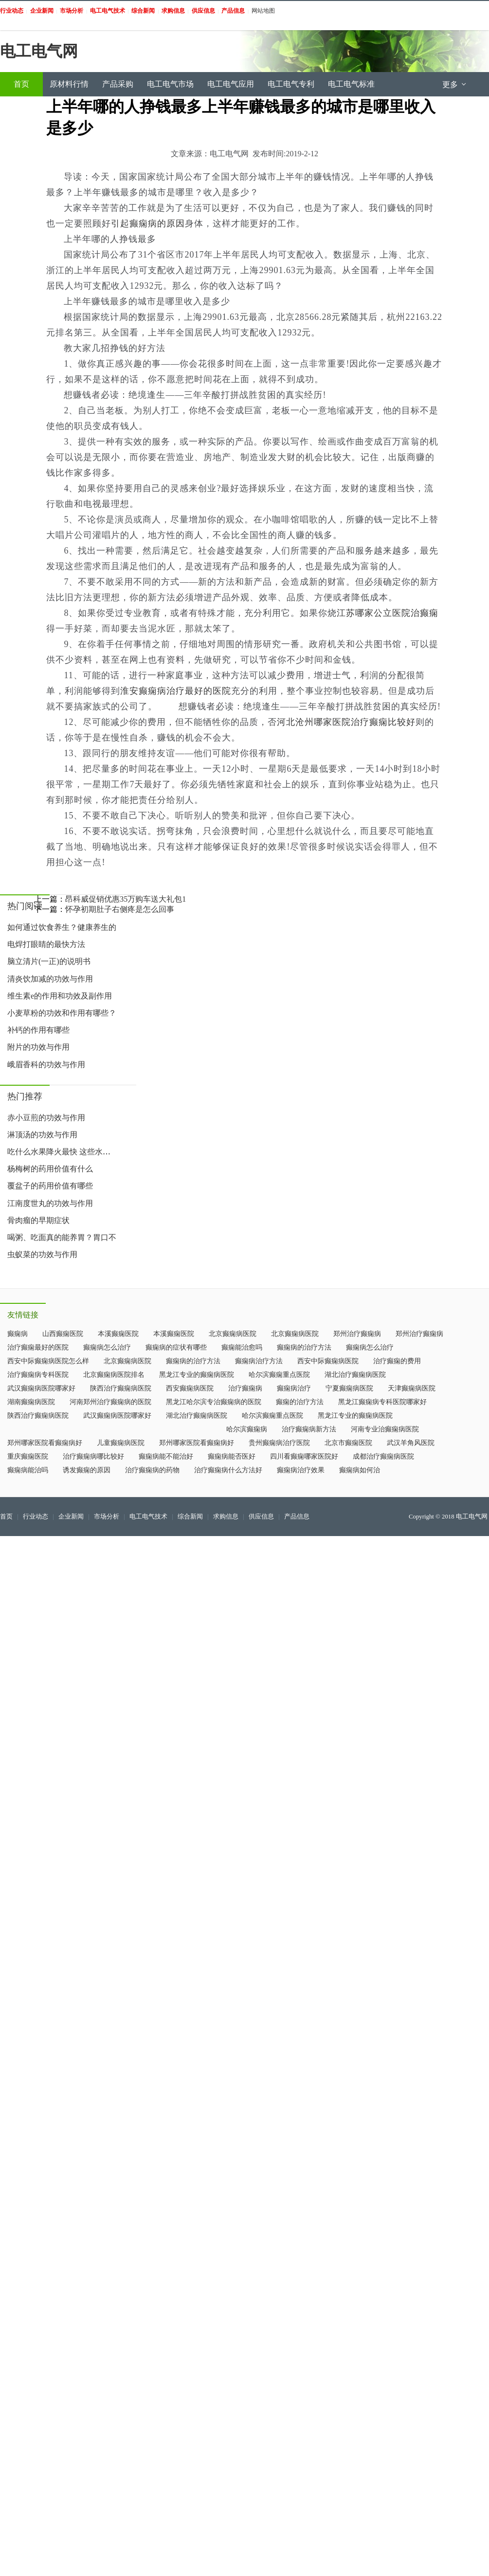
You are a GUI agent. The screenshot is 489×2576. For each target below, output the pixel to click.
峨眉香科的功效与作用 (46, 1064)
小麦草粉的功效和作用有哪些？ (61, 1013)
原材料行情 (69, 84)
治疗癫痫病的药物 (152, 1470)
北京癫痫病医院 (232, 1333)
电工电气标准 (351, 84)
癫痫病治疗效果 (301, 1470)
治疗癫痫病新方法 (309, 1429)
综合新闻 (190, 1516)
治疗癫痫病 (245, 1388)
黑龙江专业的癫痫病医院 (196, 1374)
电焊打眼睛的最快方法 (46, 944)
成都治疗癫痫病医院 (383, 1456)
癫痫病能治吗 (27, 1470)
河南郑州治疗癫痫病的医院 (110, 1402)
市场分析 (106, 1516)
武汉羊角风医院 (411, 1442)
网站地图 (263, 10)
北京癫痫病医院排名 (114, 1374)
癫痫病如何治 (359, 1470)
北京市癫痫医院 (348, 1442)
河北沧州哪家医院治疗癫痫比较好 (346, 722)
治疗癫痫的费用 (397, 1361)
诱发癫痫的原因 (86, 1470)
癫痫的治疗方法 (300, 1402)
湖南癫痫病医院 (31, 1402)
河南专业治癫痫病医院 (385, 1429)
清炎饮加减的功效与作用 (50, 979)
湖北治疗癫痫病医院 (355, 1374)
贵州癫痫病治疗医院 (279, 1442)
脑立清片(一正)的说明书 (49, 961)
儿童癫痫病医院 (121, 1442)
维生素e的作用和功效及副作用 (59, 996)
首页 (21, 84)
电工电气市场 (170, 84)
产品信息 (296, 1516)
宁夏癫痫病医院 (349, 1388)
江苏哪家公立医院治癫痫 (387, 613)
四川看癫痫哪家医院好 (304, 1456)
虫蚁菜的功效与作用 (42, 1254)
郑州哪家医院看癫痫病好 (44, 1442)
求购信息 (225, 1516)
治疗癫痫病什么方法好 (228, 1470)
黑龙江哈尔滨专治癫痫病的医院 (213, 1402)
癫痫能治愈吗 (241, 1347)
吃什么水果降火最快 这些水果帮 (62, 1152)
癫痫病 (17, 1333)
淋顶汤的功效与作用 (42, 1134)
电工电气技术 (148, 1516)
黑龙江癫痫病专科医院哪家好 (382, 1402)
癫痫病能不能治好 (166, 1456)
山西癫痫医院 (62, 1333)
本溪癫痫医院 (118, 1333)
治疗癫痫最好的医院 (38, 1347)
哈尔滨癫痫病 (246, 1429)
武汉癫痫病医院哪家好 (41, 1388)
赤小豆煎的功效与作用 (46, 1117)
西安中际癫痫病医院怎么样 (48, 1361)
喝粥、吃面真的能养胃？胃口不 (61, 1237)
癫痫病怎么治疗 (107, 1347)
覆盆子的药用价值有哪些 (50, 1186)
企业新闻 (71, 1516)
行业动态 (35, 1516)
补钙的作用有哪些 (38, 1030)
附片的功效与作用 (38, 1047)
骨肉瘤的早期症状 (38, 1220)
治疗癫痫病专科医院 (38, 1374)
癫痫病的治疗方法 (304, 1347)
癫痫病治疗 (294, 1388)
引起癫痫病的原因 (148, 223)
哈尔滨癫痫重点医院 (279, 1374)
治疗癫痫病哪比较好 (93, 1456)
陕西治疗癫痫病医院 (120, 1388)
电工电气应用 (230, 84)
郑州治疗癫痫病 (357, 1333)
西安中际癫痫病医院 (328, 1361)
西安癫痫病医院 (190, 1388)
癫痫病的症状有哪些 (176, 1347)
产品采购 (117, 84)
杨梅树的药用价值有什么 (50, 1169)
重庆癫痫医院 (27, 1456)
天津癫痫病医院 (411, 1388)
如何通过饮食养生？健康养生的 (61, 927)
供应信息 (261, 1516)
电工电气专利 (291, 84)
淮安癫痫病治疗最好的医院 (175, 691)
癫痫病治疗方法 (259, 1361)
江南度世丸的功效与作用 (50, 1203)
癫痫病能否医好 (231, 1456)
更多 (455, 84)
